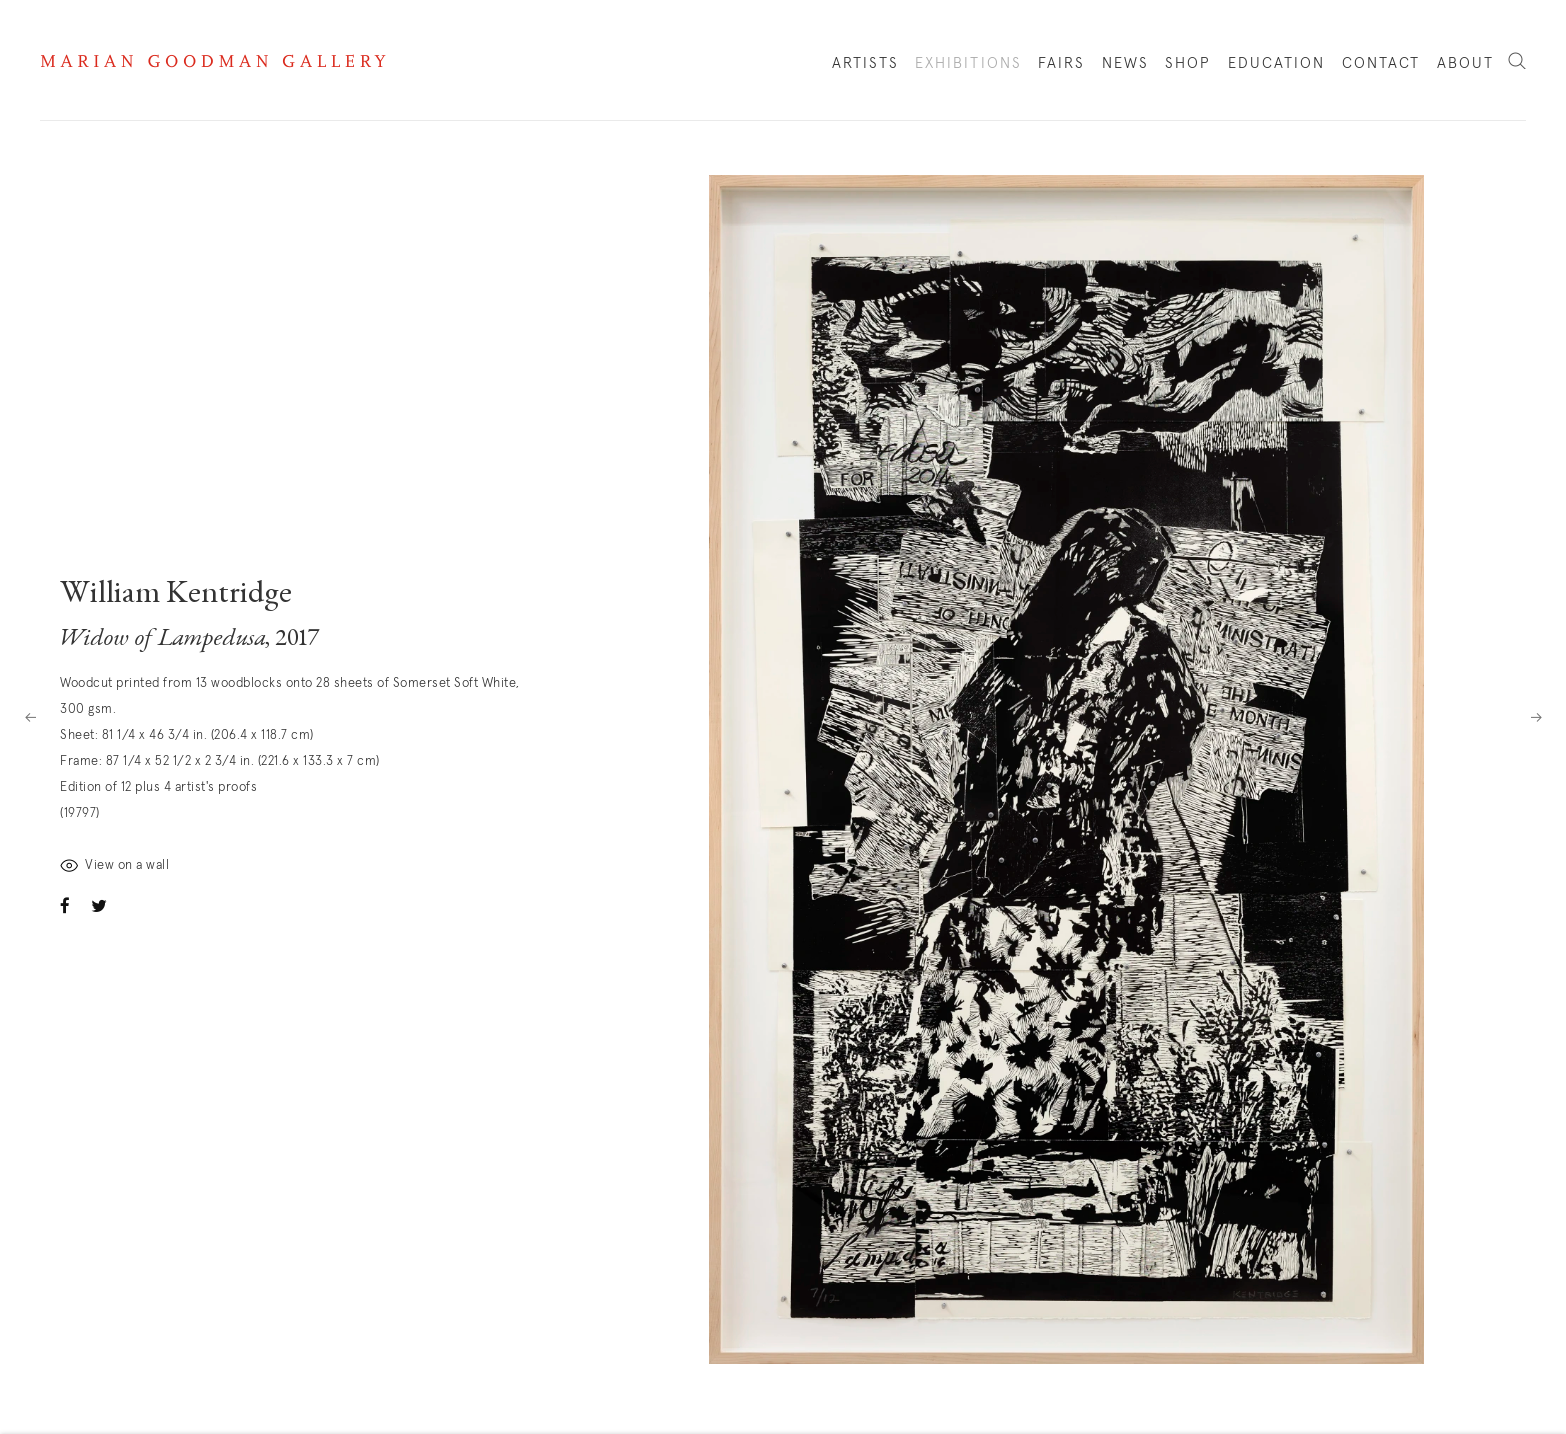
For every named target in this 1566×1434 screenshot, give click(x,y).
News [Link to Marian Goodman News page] (1125, 63)
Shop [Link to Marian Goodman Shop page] (1188, 68)
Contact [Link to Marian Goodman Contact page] (1381, 63)
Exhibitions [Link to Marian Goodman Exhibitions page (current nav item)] (968, 63)
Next (1536, 717)
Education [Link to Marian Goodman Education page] (1277, 63)
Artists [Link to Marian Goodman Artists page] (865, 63)
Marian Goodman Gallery (213, 61)
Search (1517, 62)
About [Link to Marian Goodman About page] (1466, 63)
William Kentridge (176, 595)
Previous (30, 717)
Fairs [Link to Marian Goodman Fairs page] (1062, 63)
